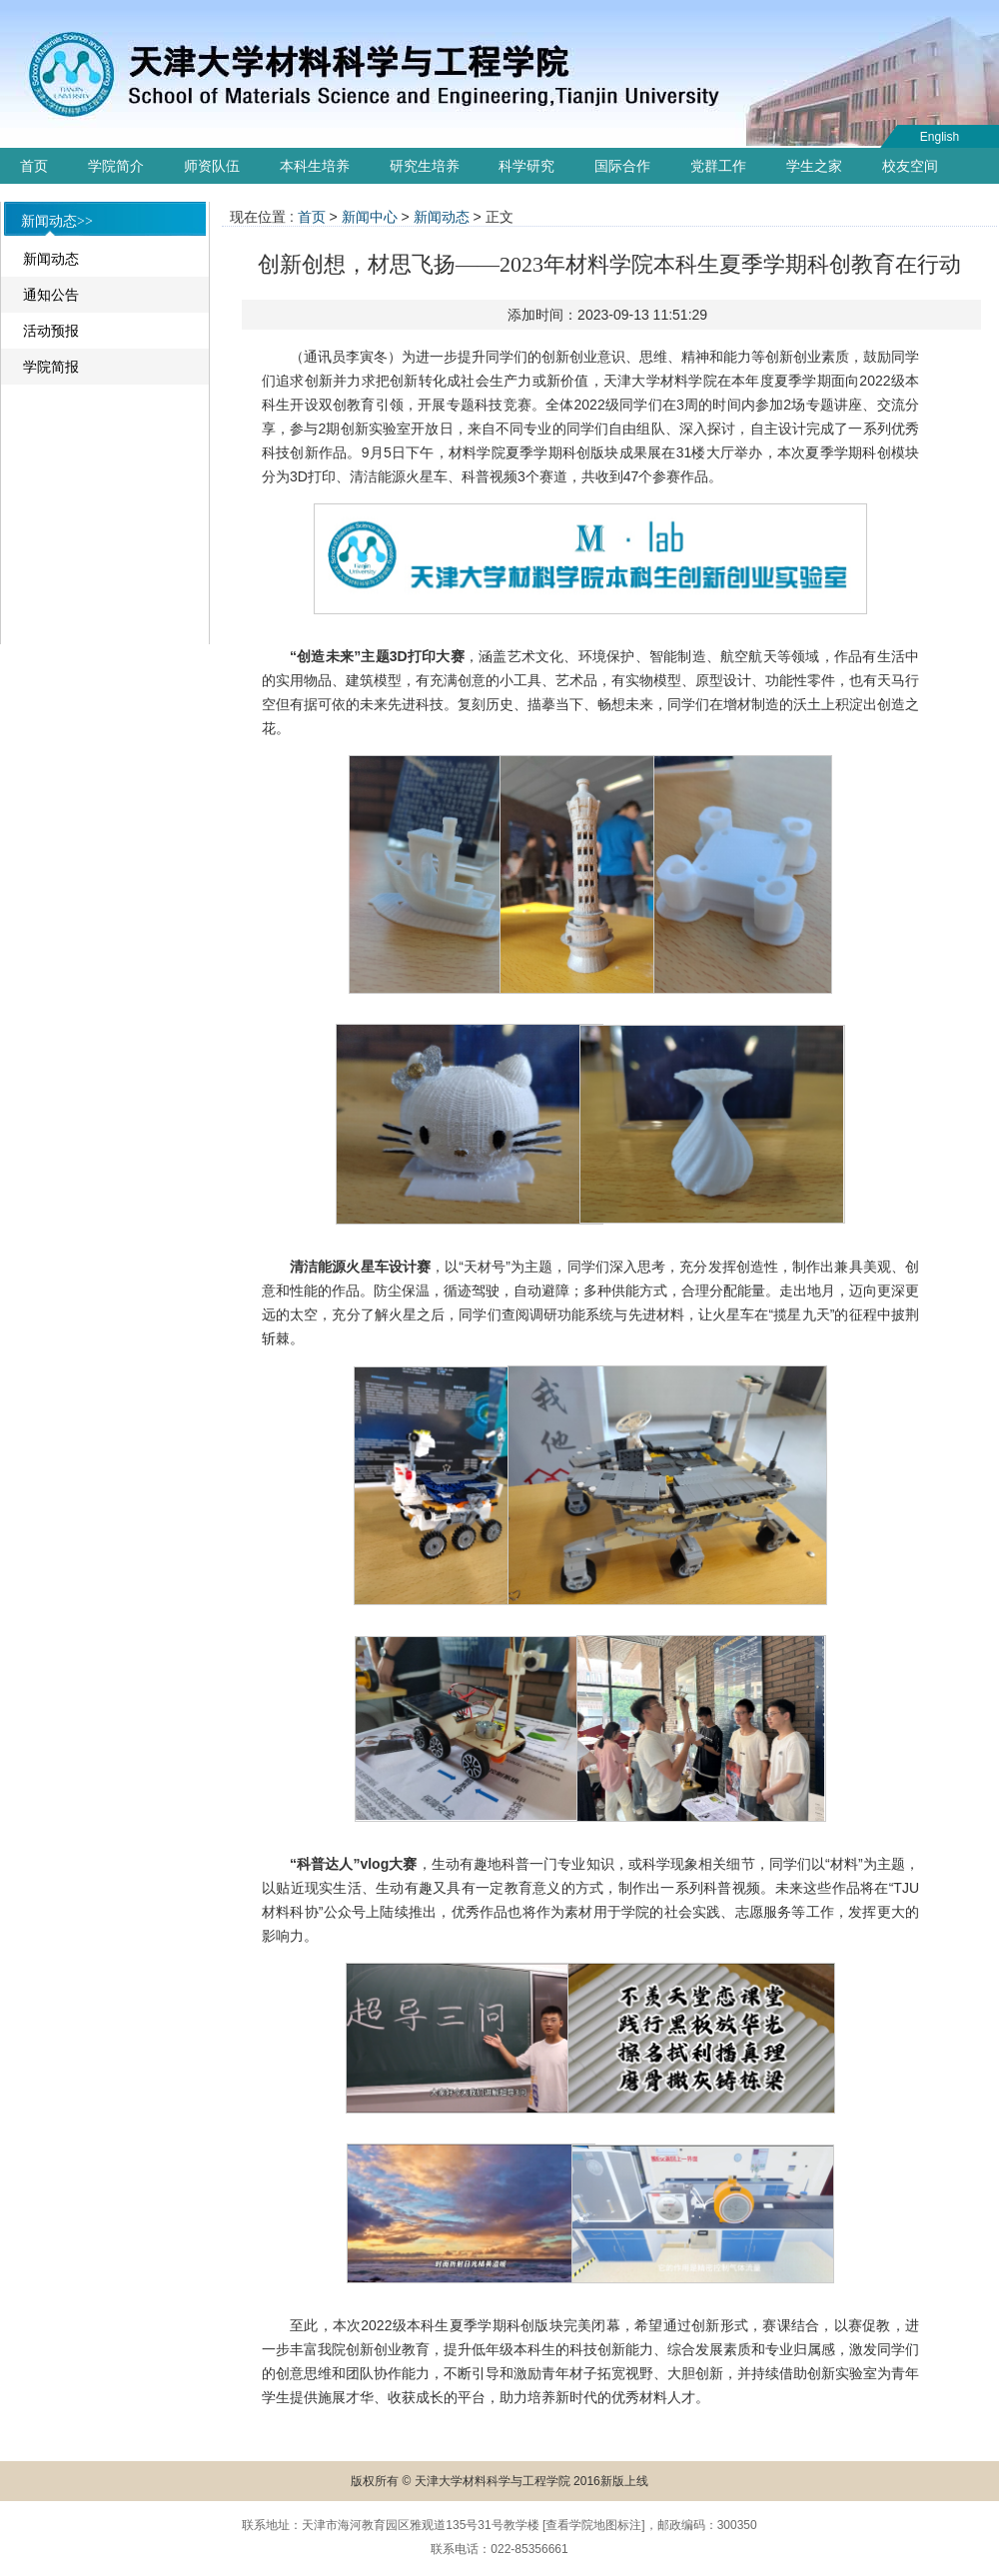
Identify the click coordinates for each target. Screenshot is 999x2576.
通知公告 (51, 295)
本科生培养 (315, 166)
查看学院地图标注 (593, 2525)
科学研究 (526, 166)
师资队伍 (212, 166)
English (939, 137)
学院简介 (116, 166)
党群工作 (718, 166)
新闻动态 (51, 259)
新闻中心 (370, 217)
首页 (34, 166)
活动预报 (51, 331)
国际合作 (622, 166)
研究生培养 (425, 166)
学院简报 (51, 367)
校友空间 (910, 166)
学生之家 (814, 166)
